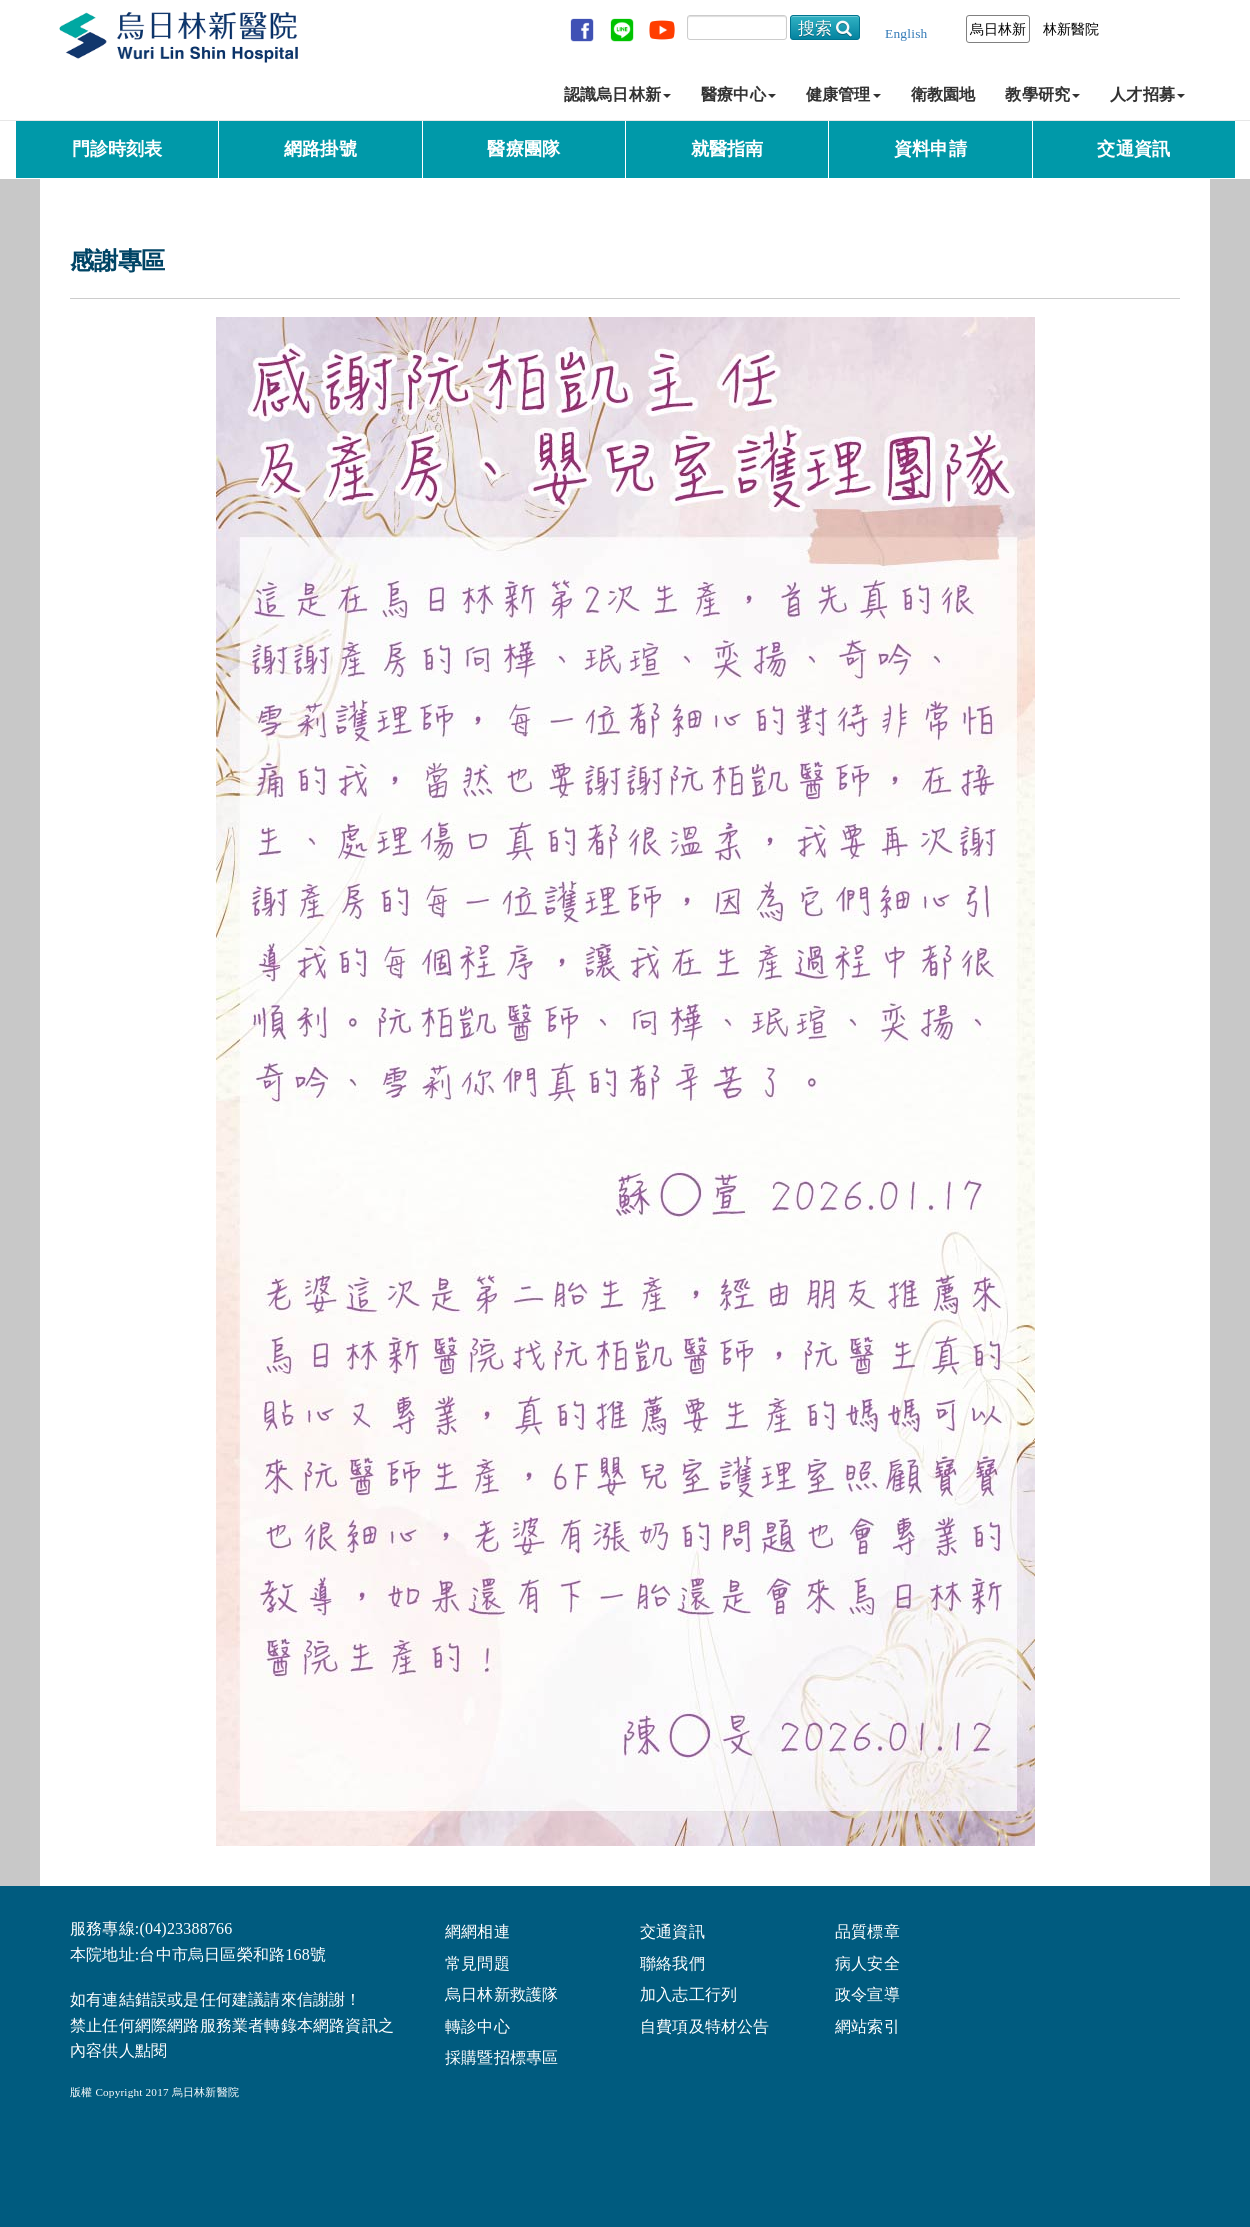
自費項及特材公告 (705, 2025)
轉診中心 (477, 2025)
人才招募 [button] (1147, 94)
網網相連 (477, 1930)
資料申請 (930, 149)
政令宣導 (867, 1993)
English (906, 33)
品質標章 (867, 1930)
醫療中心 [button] (738, 94)
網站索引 (867, 2025)
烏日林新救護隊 (501, 1993)
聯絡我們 (672, 1962)
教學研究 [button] (1042, 94)
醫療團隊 (523, 149)
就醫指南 (727, 149)
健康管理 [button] (843, 94)
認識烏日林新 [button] (617, 94)
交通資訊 (1133, 149)
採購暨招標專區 (501, 2056)
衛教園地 (943, 94)
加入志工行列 (688, 1993)
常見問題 (477, 1962)
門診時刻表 (117, 149)
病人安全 (867, 1962)
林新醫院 (1071, 29)
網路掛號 (320, 149)
